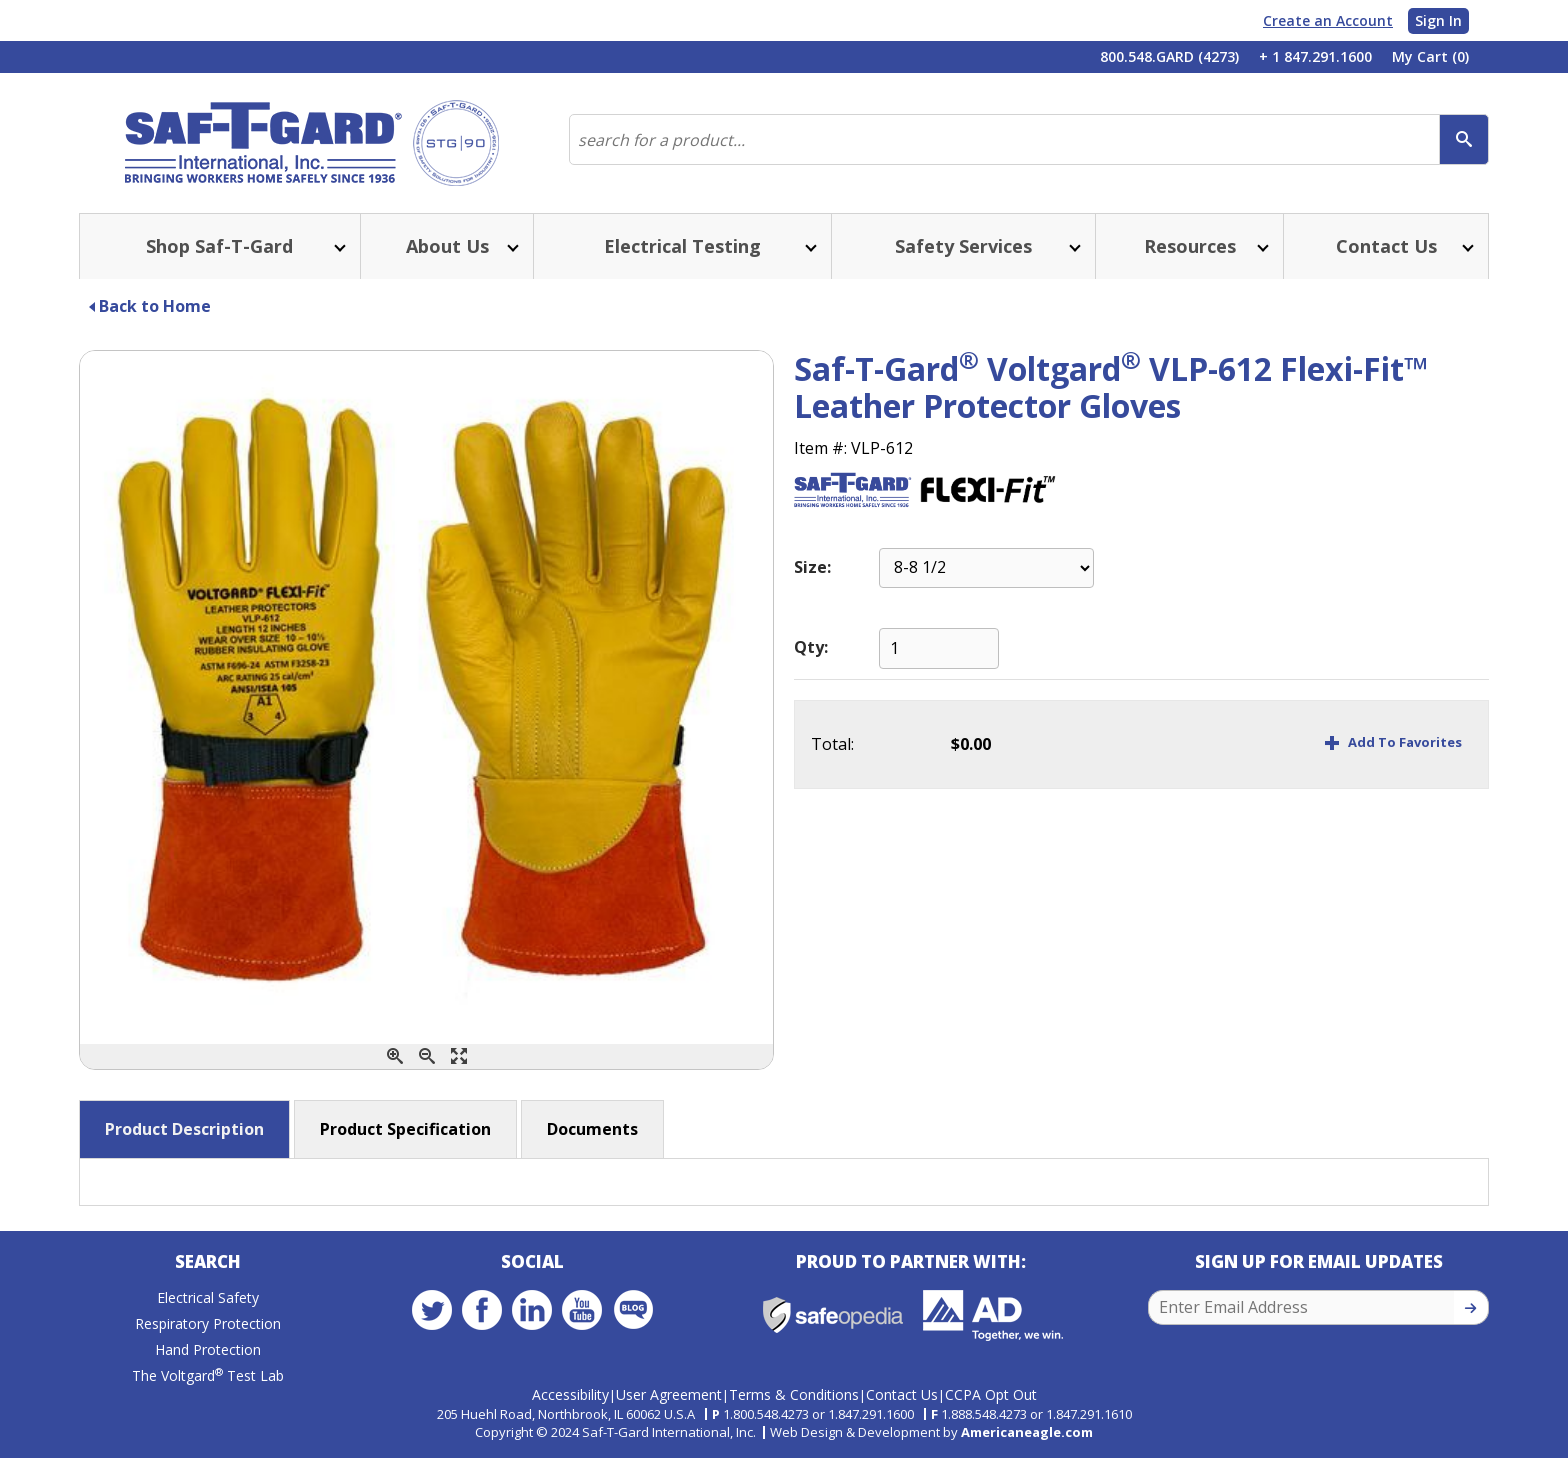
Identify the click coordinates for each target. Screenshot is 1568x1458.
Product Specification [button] (405, 1129)
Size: (812, 568)
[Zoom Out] (427, 1056)
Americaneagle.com (1027, 1432)
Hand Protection (208, 1350)
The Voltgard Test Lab (208, 1376)
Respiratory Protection (208, 1324)
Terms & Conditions (794, 1394)
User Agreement (669, 1394)
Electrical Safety (208, 1298)
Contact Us (902, 1394)
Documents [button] (592, 1129)
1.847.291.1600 (871, 1414)
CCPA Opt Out (991, 1394)
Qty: (811, 647)
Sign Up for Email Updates (1319, 1262)
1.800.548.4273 (766, 1414)
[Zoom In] (395, 1056)
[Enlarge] (459, 1056)
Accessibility (570, 1394)
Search (208, 1262)
